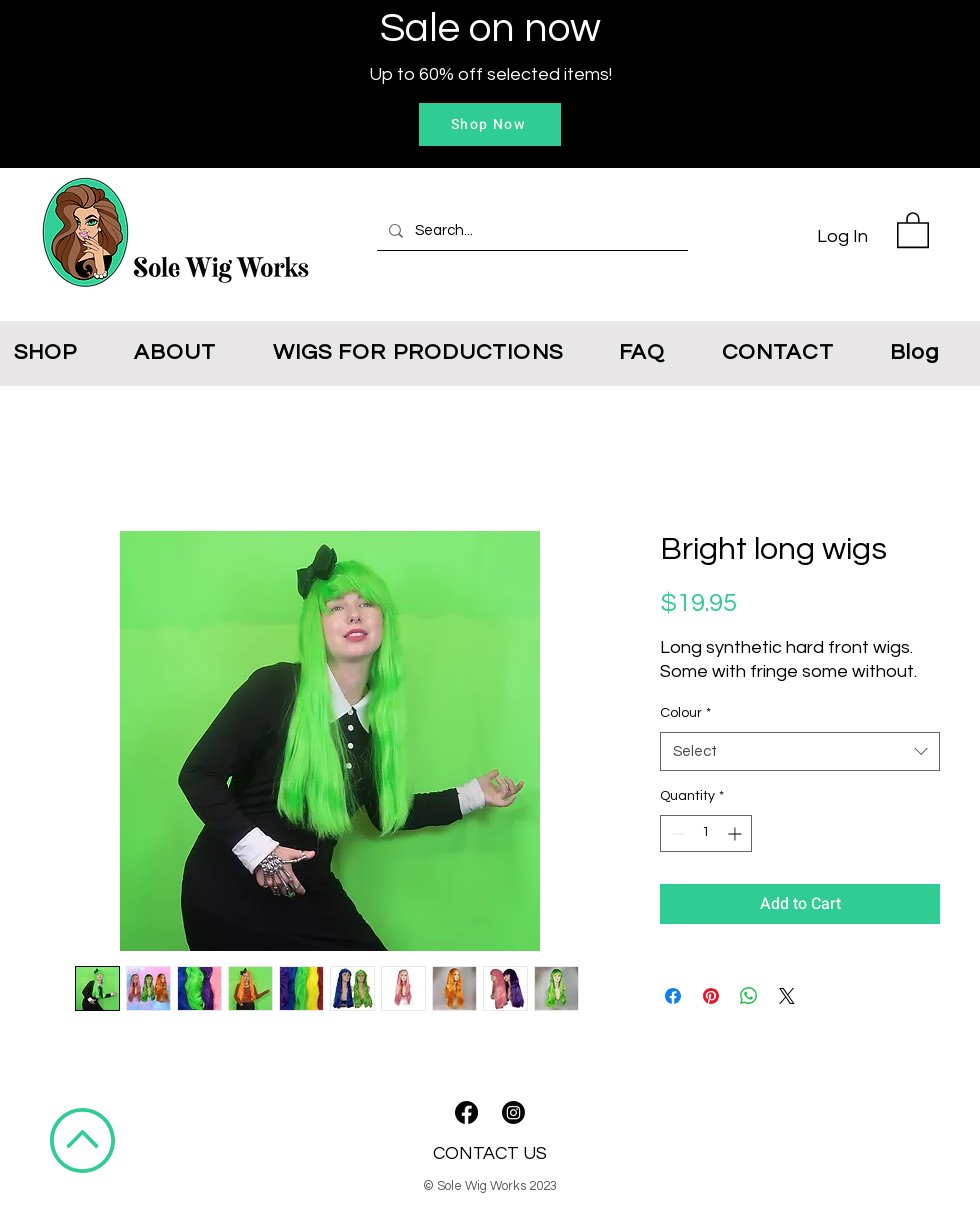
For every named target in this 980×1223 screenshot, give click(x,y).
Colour (685, 713)
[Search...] (530, 231)
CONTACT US (490, 1153)
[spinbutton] (706, 833)
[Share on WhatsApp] (749, 996)
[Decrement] (675, 833)
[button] (913, 229)
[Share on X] (787, 996)
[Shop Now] (490, 124)
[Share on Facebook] (673, 996)
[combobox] (800, 751)
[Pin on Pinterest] (711, 996)
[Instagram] (513, 1112)
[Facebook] (466, 1112)
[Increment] (736, 833)
